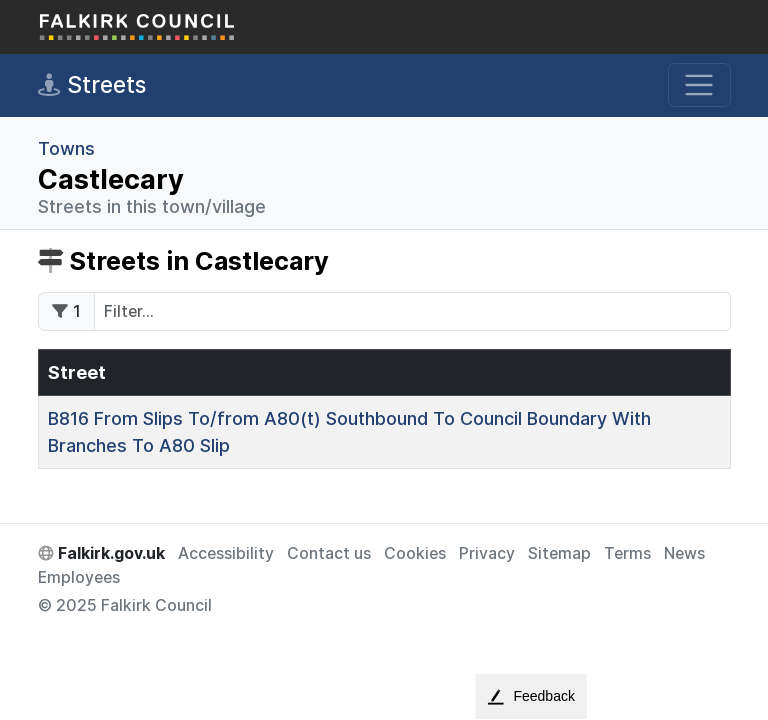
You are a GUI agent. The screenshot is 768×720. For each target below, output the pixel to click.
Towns (66, 148)
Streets (92, 85)
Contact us (329, 553)
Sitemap (559, 553)
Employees (79, 577)
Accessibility (226, 553)
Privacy (487, 553)
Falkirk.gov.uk (101, 553)
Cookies (415, 553)
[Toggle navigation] (699, 85)
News (684, 553)
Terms (627, 553)
